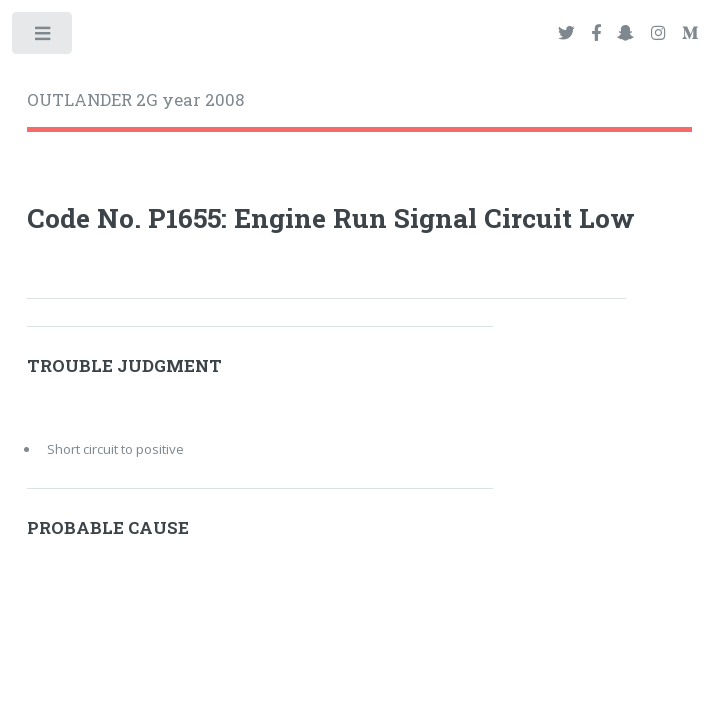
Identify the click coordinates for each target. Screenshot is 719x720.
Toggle (43, 37)
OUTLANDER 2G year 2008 (135, 100)
